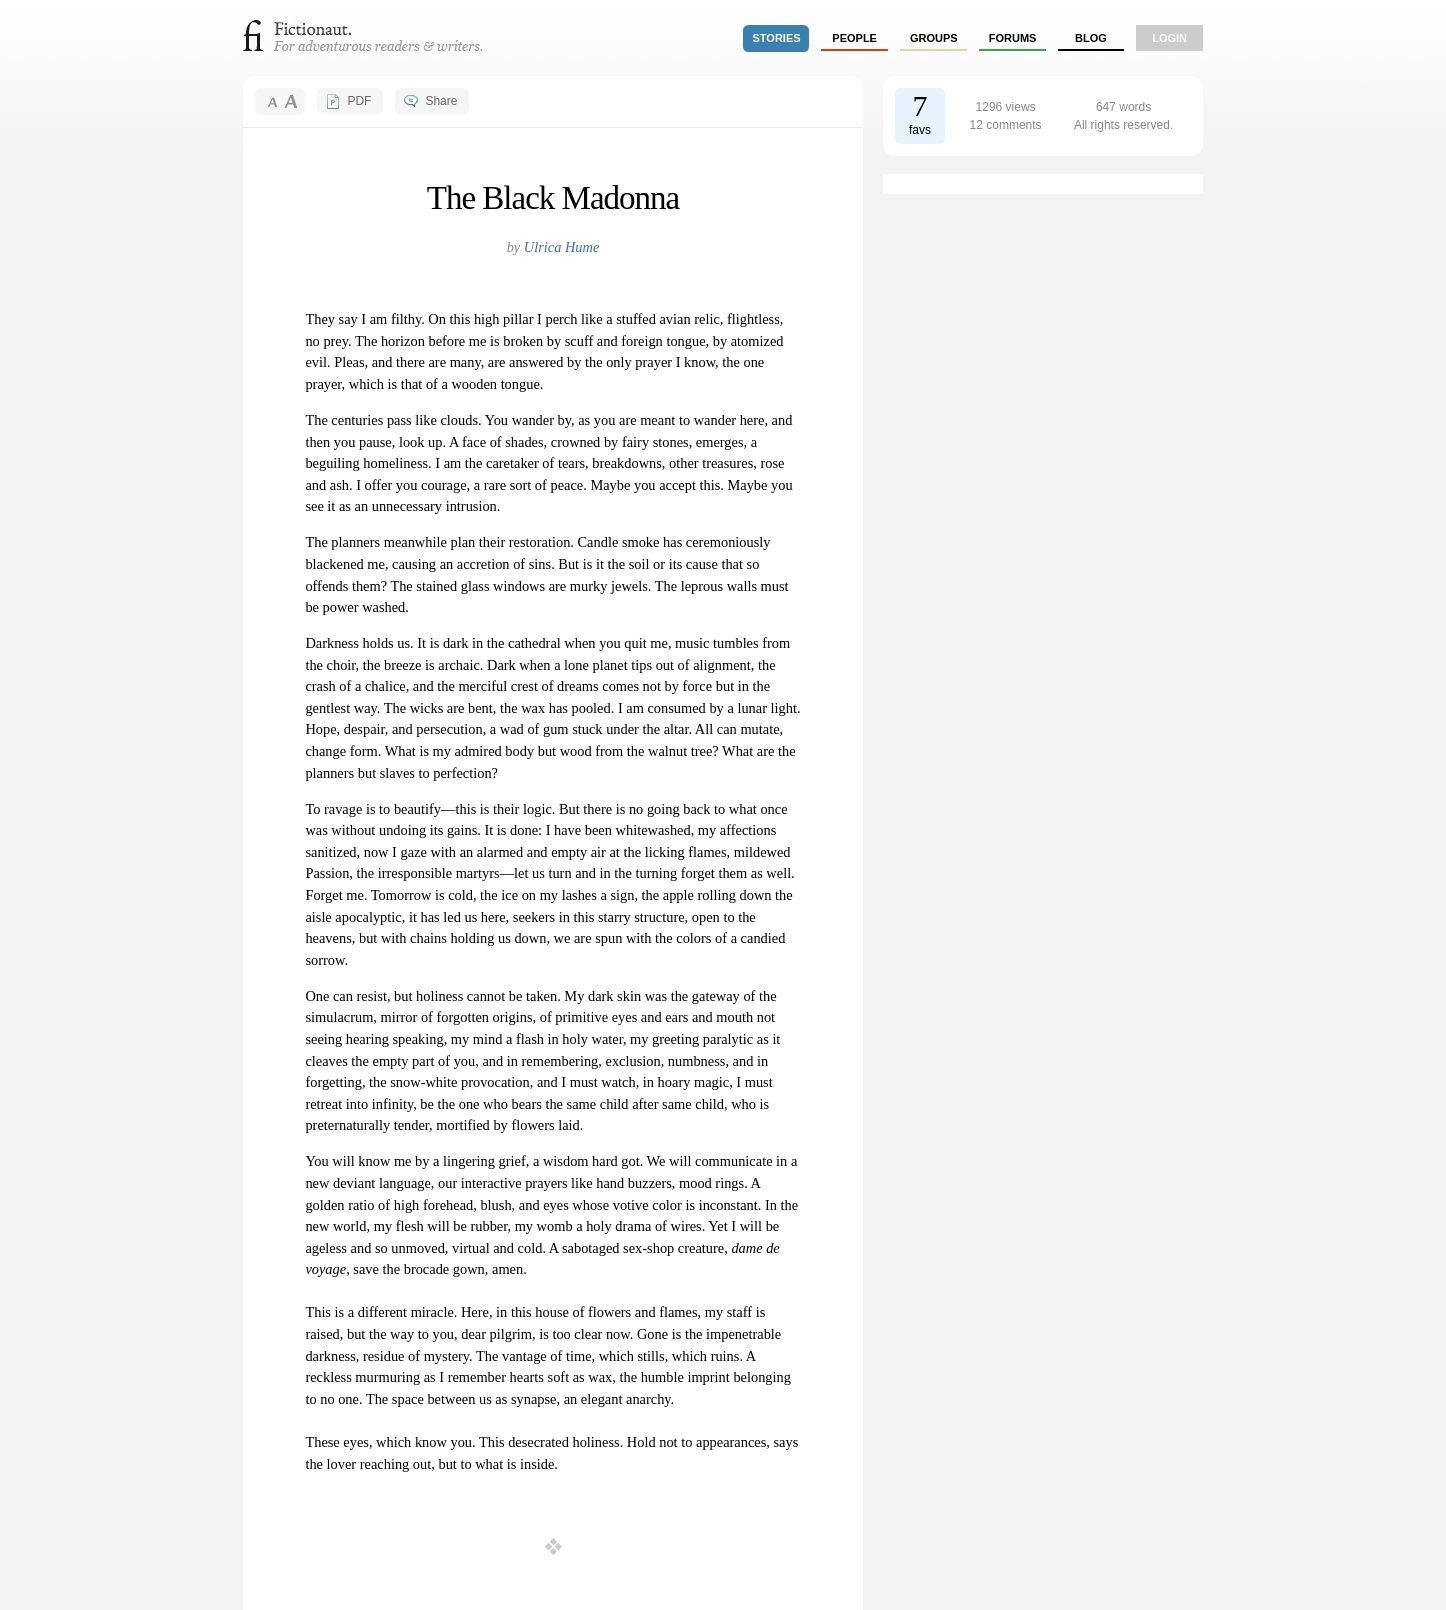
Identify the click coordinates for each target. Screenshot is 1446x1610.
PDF (359, 101)
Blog (1091, 38)
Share (441, 101)
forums (1013, 38)
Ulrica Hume (562, 247)
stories (777, 38)
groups (934, 38)
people (854, 38)
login (1169, 38)
